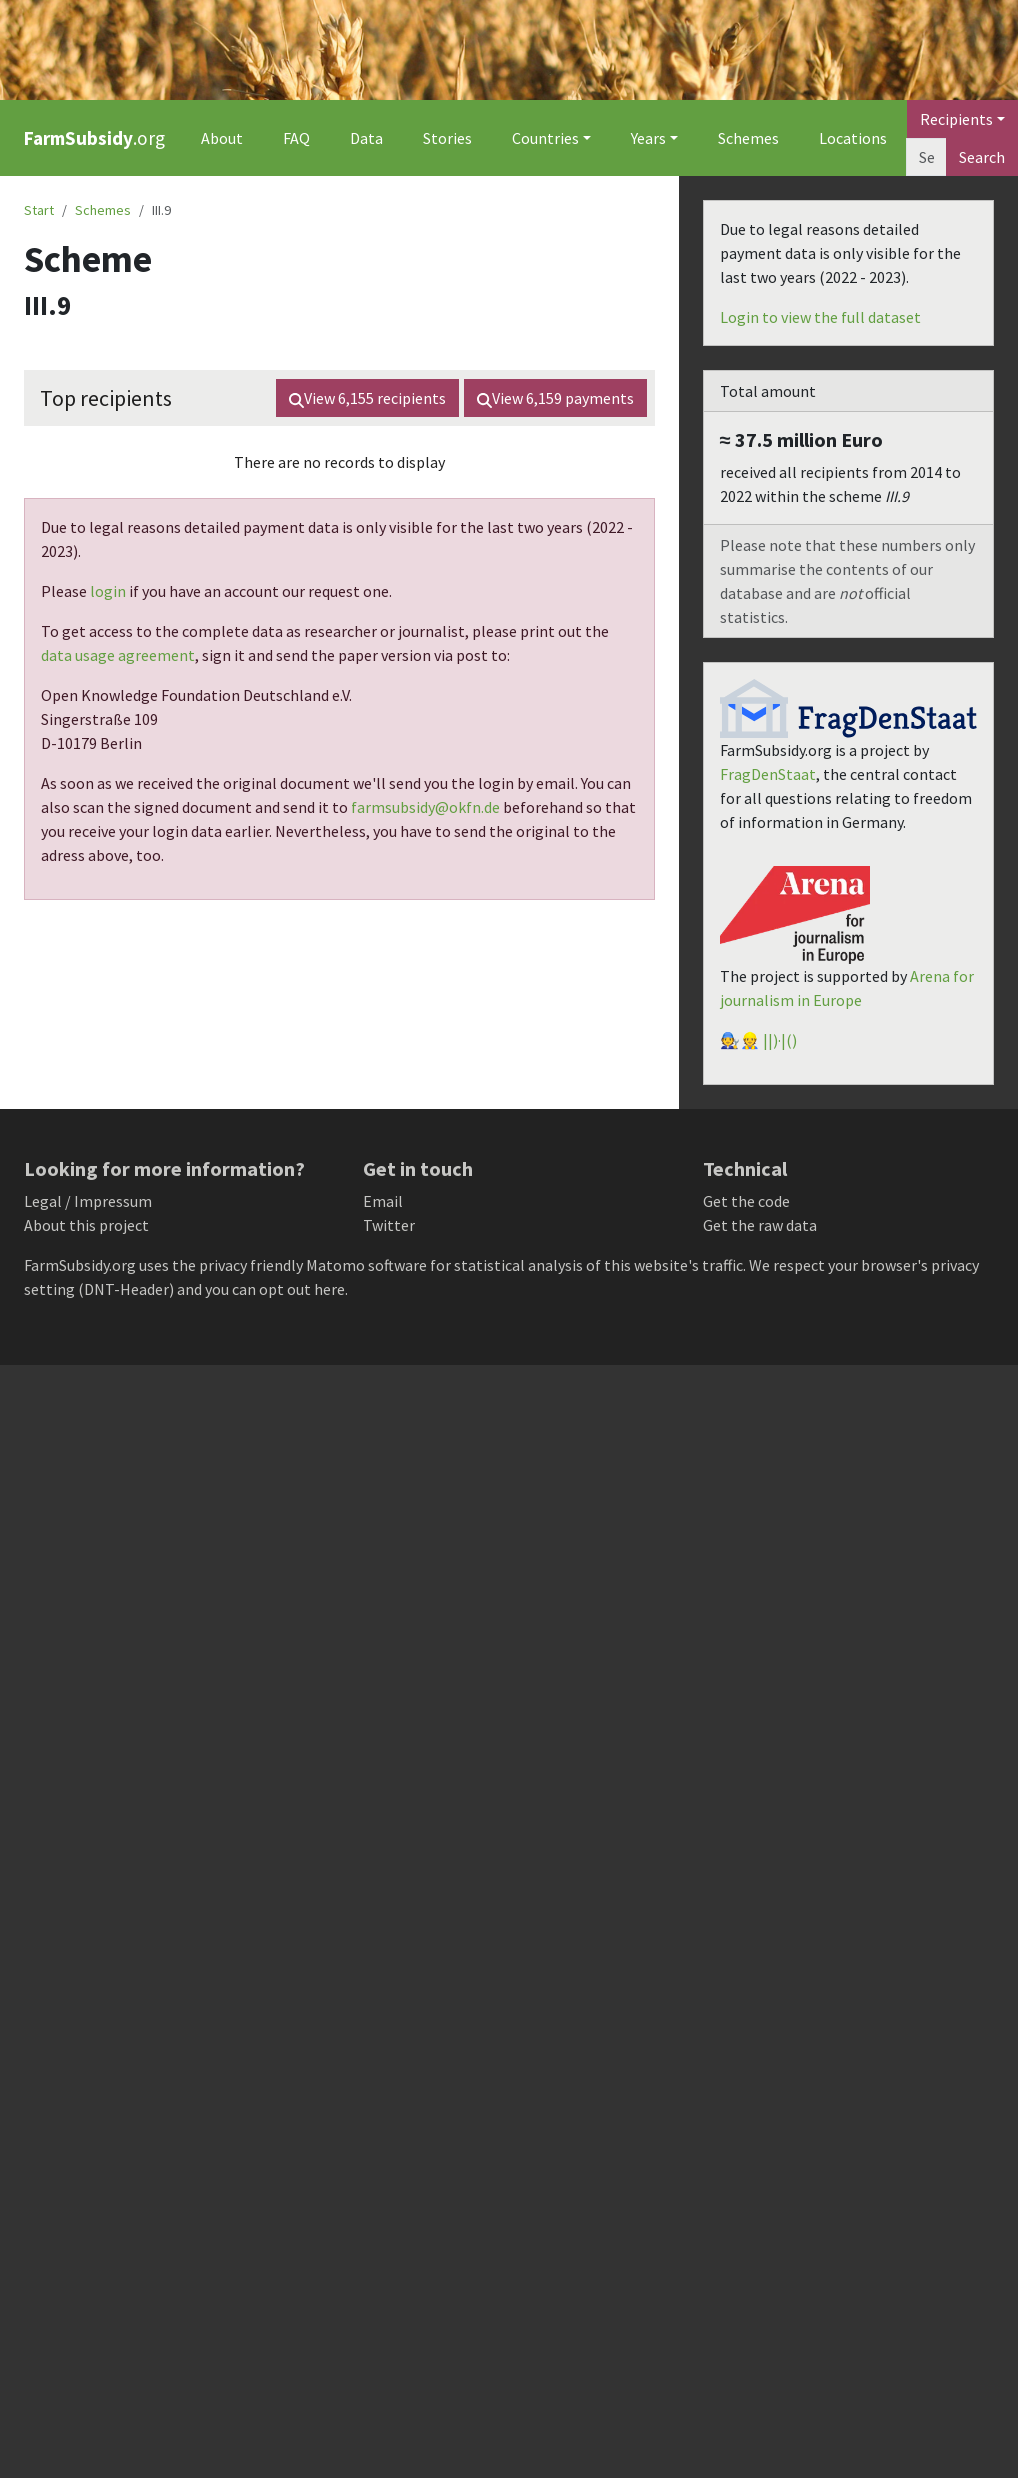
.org (94, 138)
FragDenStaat (768, 774)
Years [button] (648, 138)
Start (39, 210)
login (108, 591)
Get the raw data (760, 1225)
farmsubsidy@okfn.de (425, 807)
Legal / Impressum (88, 1201)
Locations (853, 138)
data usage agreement (118, 655)
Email (383, 1201)
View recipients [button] (367, 398)
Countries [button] (545, 138)
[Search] (926, 157)
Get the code (746, 1201)
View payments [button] (555, 398)
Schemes (748, 138)
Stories (447, 138)
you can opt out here (275, 1289)
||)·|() (780, 1040)
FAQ (296, 138)
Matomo (335, 1265)
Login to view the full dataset (820, 317)
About (222, 138)
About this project (86, 1225)
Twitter (389, 1225)
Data (366, 138)
